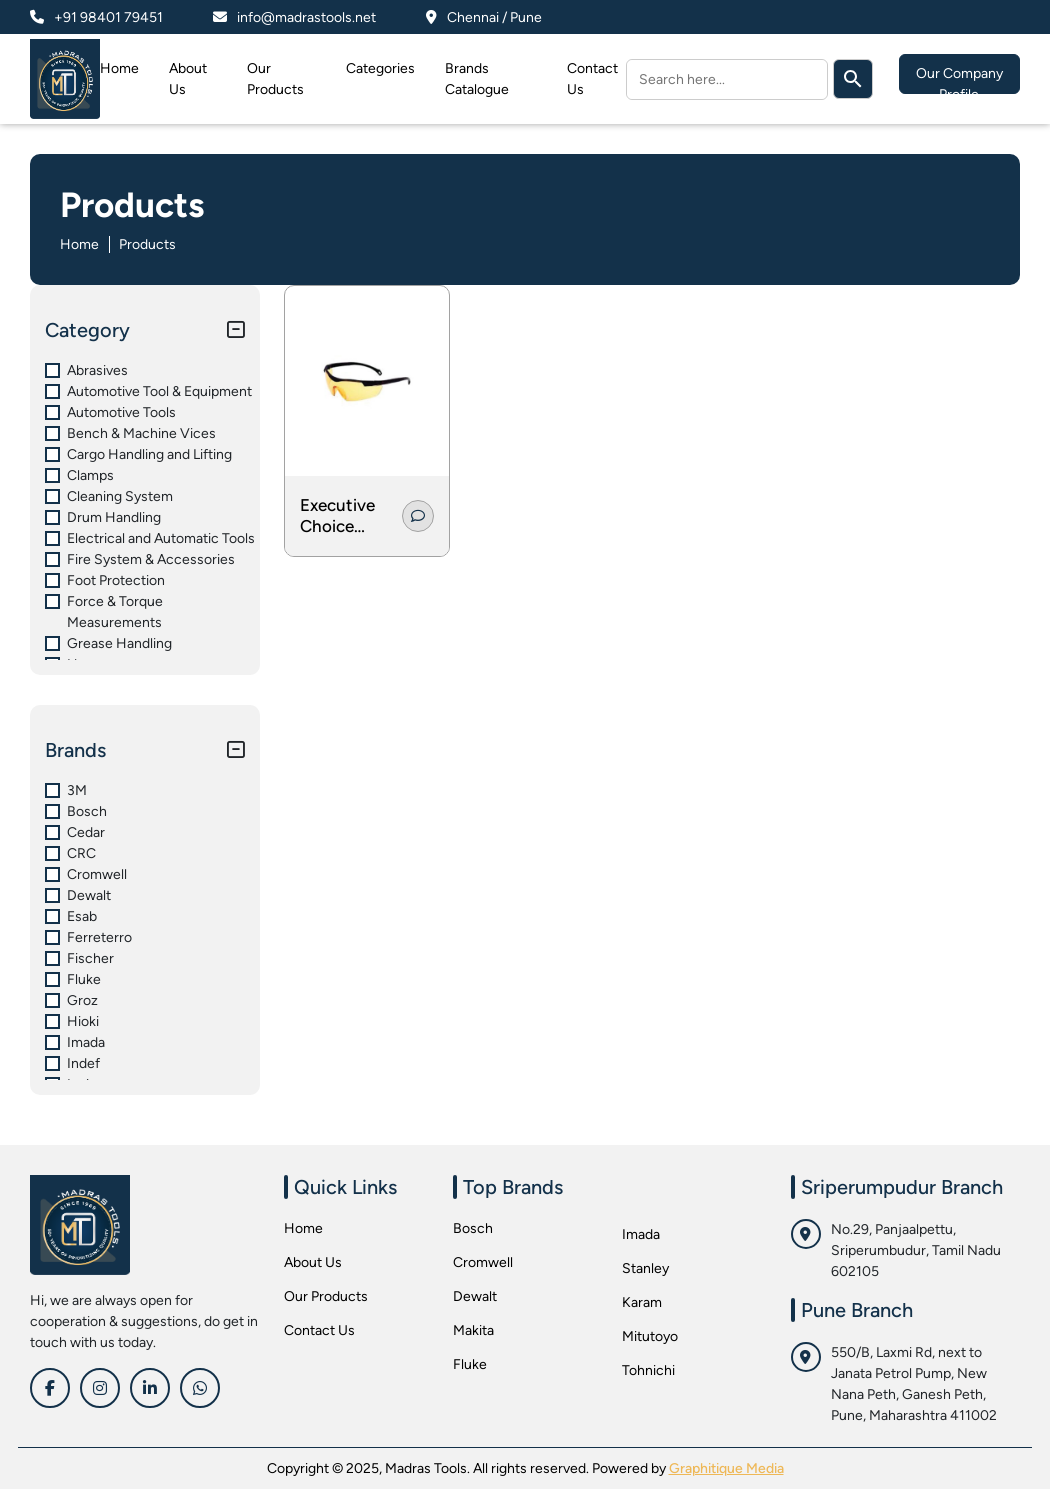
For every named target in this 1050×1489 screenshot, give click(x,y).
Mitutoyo (650, 1336)
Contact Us (319, 1330)
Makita (473, 1330)
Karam (642, 1302)
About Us (313, 1262)
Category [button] (87, 330)
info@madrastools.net (306, 17)
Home (119, 68)
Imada (641, 1234)
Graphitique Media (726, 1468)
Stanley (645, 1268)
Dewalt (475, 1296)
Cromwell (483, 1262)
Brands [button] (75, 750)
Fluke (470, 1364)
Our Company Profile (959, 79)
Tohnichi (648, 1370)
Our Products (326, 1296)
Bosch (473, 1228)
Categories (380, 68)
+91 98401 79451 (108, 17)
